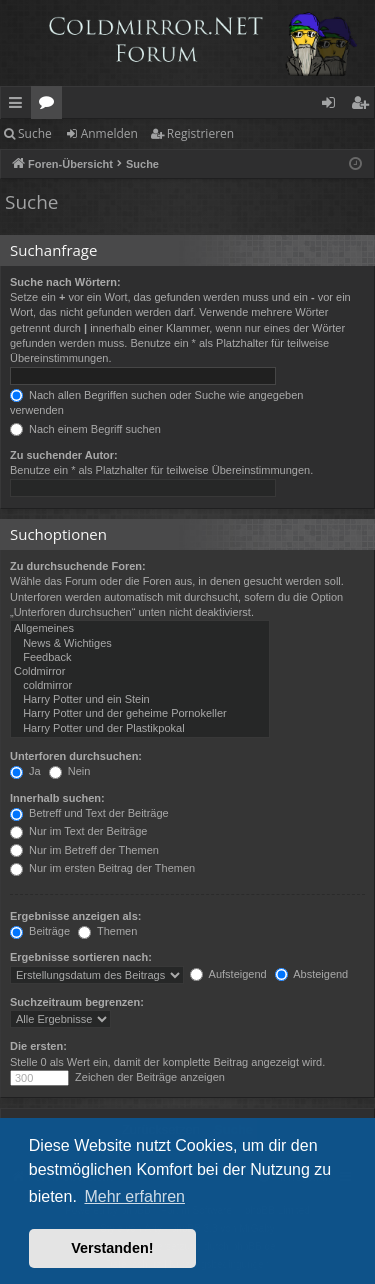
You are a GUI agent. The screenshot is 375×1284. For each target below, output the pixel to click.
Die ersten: (38, 1046)
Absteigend (312, 974)
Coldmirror (140, 672)
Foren (50, 106)
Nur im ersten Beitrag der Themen (102, 868)
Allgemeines (140, 629)
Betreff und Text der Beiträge (89, 813)
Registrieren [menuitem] (364, 106)
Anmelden (109, 133)
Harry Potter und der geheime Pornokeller (140, 714)
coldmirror (140, 686)
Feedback (140, 658)
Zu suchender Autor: (64, 455)
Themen (107, 931)
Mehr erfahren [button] (134, 1196)
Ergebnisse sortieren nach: (81, 957)
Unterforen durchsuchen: (76, 756)
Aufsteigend (228, 974)
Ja (25, 771)
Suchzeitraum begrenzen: (77, 1002)
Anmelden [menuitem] (334, 106)
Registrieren (200, 133)
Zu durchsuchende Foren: (78, 566)
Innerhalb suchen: (57, 798)
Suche (35, 133)
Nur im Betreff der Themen (84, 850)
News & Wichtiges (140, 644)
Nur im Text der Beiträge (78, 831)
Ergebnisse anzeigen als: (75, 916)
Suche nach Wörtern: (65, 282)
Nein (70, 771)
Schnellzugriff (19, 106)
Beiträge (40, 931)
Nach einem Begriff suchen (85, 429)
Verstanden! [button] (112, 1248)
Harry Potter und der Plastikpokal (140, 729)
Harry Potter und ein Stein (140, 700)
